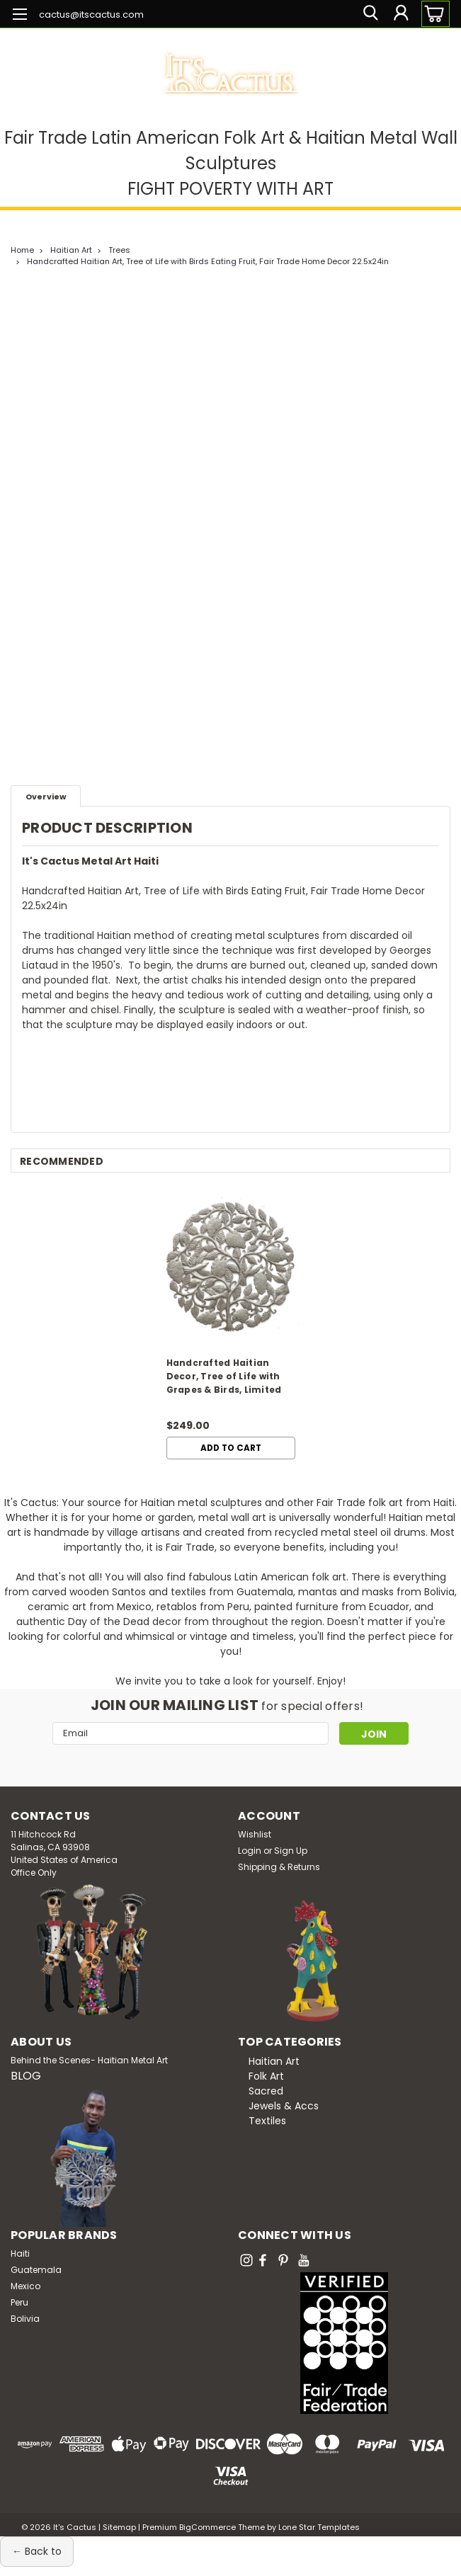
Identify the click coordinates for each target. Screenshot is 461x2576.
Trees (119, 250)
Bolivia (25, 2319)
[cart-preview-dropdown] (432, 14)
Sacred (266, 2091)
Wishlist (254, 1834)
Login (249, 1851)
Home (22, 250)
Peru (19, 2302)
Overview (46, 796)
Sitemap (119, 2527)
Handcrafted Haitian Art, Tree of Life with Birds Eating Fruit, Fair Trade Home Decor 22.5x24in (208, 261)
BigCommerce (207, 2527)
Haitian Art (71, 250)
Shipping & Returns (279, 1867)
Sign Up (290, 1851)
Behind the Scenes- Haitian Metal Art (89, 2060)
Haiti (20, 2253)
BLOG (26, 2076)
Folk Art (266, 2076)
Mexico (25, 2286)
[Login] (400, 14)
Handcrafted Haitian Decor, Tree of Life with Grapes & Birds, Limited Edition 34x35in (224, 1377)
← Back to (37, 2551)
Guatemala (36, 2270)
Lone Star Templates (319, 2527)
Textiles (267, 2121)
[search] (369, 14)
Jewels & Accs (284, 2106)
